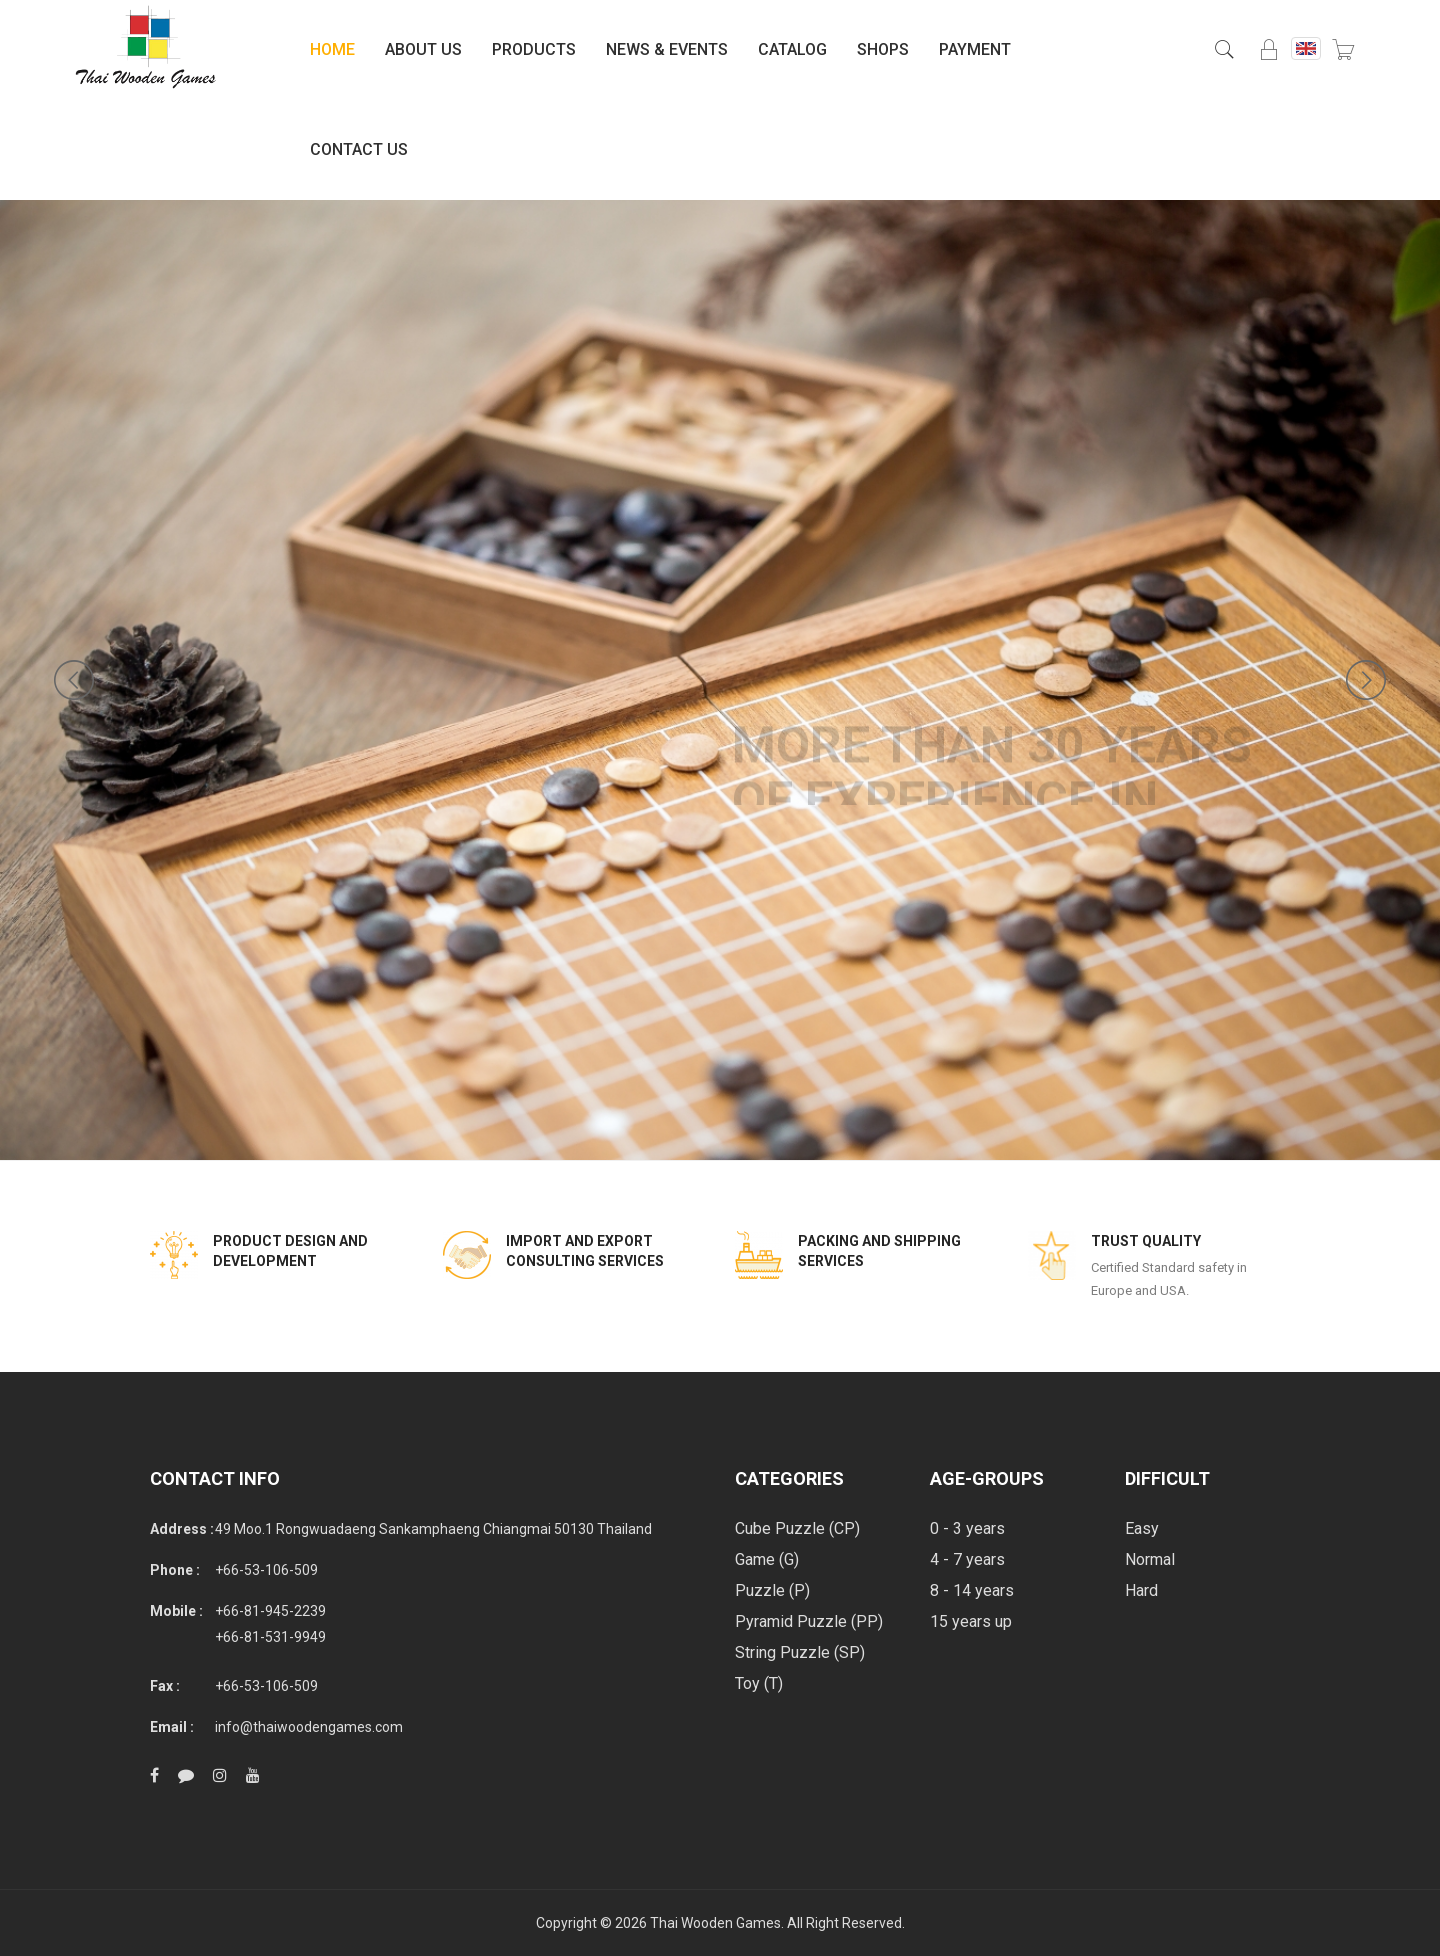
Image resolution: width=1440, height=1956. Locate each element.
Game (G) (767, 1559)
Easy (1142, 1528)
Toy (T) (759, 1683)
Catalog (792, 49)
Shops (883, 49)
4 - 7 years (967, 1559)
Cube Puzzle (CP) (797, 1528)
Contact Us (359, 149)
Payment (975, 49)
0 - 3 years (967, 1528)
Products (534, 49)
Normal (1150, 1559)
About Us (423, 49)
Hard (1141, 1590)
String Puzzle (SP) (800, 1652)
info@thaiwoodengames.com (309, 1727)
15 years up (971, 1621)
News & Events (667, 49)
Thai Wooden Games (715, 1923)
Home (332, 49)
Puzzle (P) (772, 1590)
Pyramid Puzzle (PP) (809, 1621)
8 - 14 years (972, 1590)
